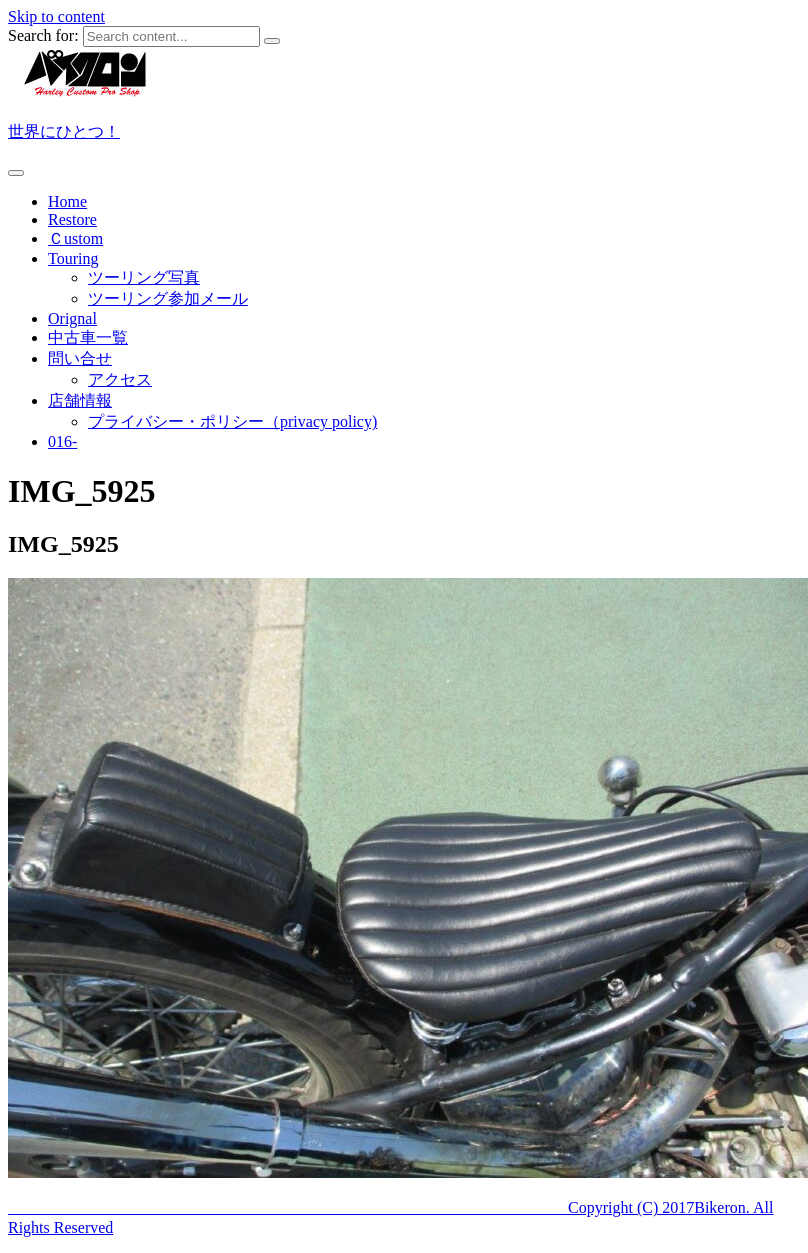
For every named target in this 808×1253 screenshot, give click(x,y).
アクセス (120, 379)
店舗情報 (80, 400)
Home (67, 201)
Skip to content (56, 16)
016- (62, 441)
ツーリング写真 (144, 277)
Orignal (72, 318)
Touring (73, 258)
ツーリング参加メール (168, 298)
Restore (72, 219)
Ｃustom (75, 238)
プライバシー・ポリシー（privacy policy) (232, 421)
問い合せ (80, 358)
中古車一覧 (88, 337)
